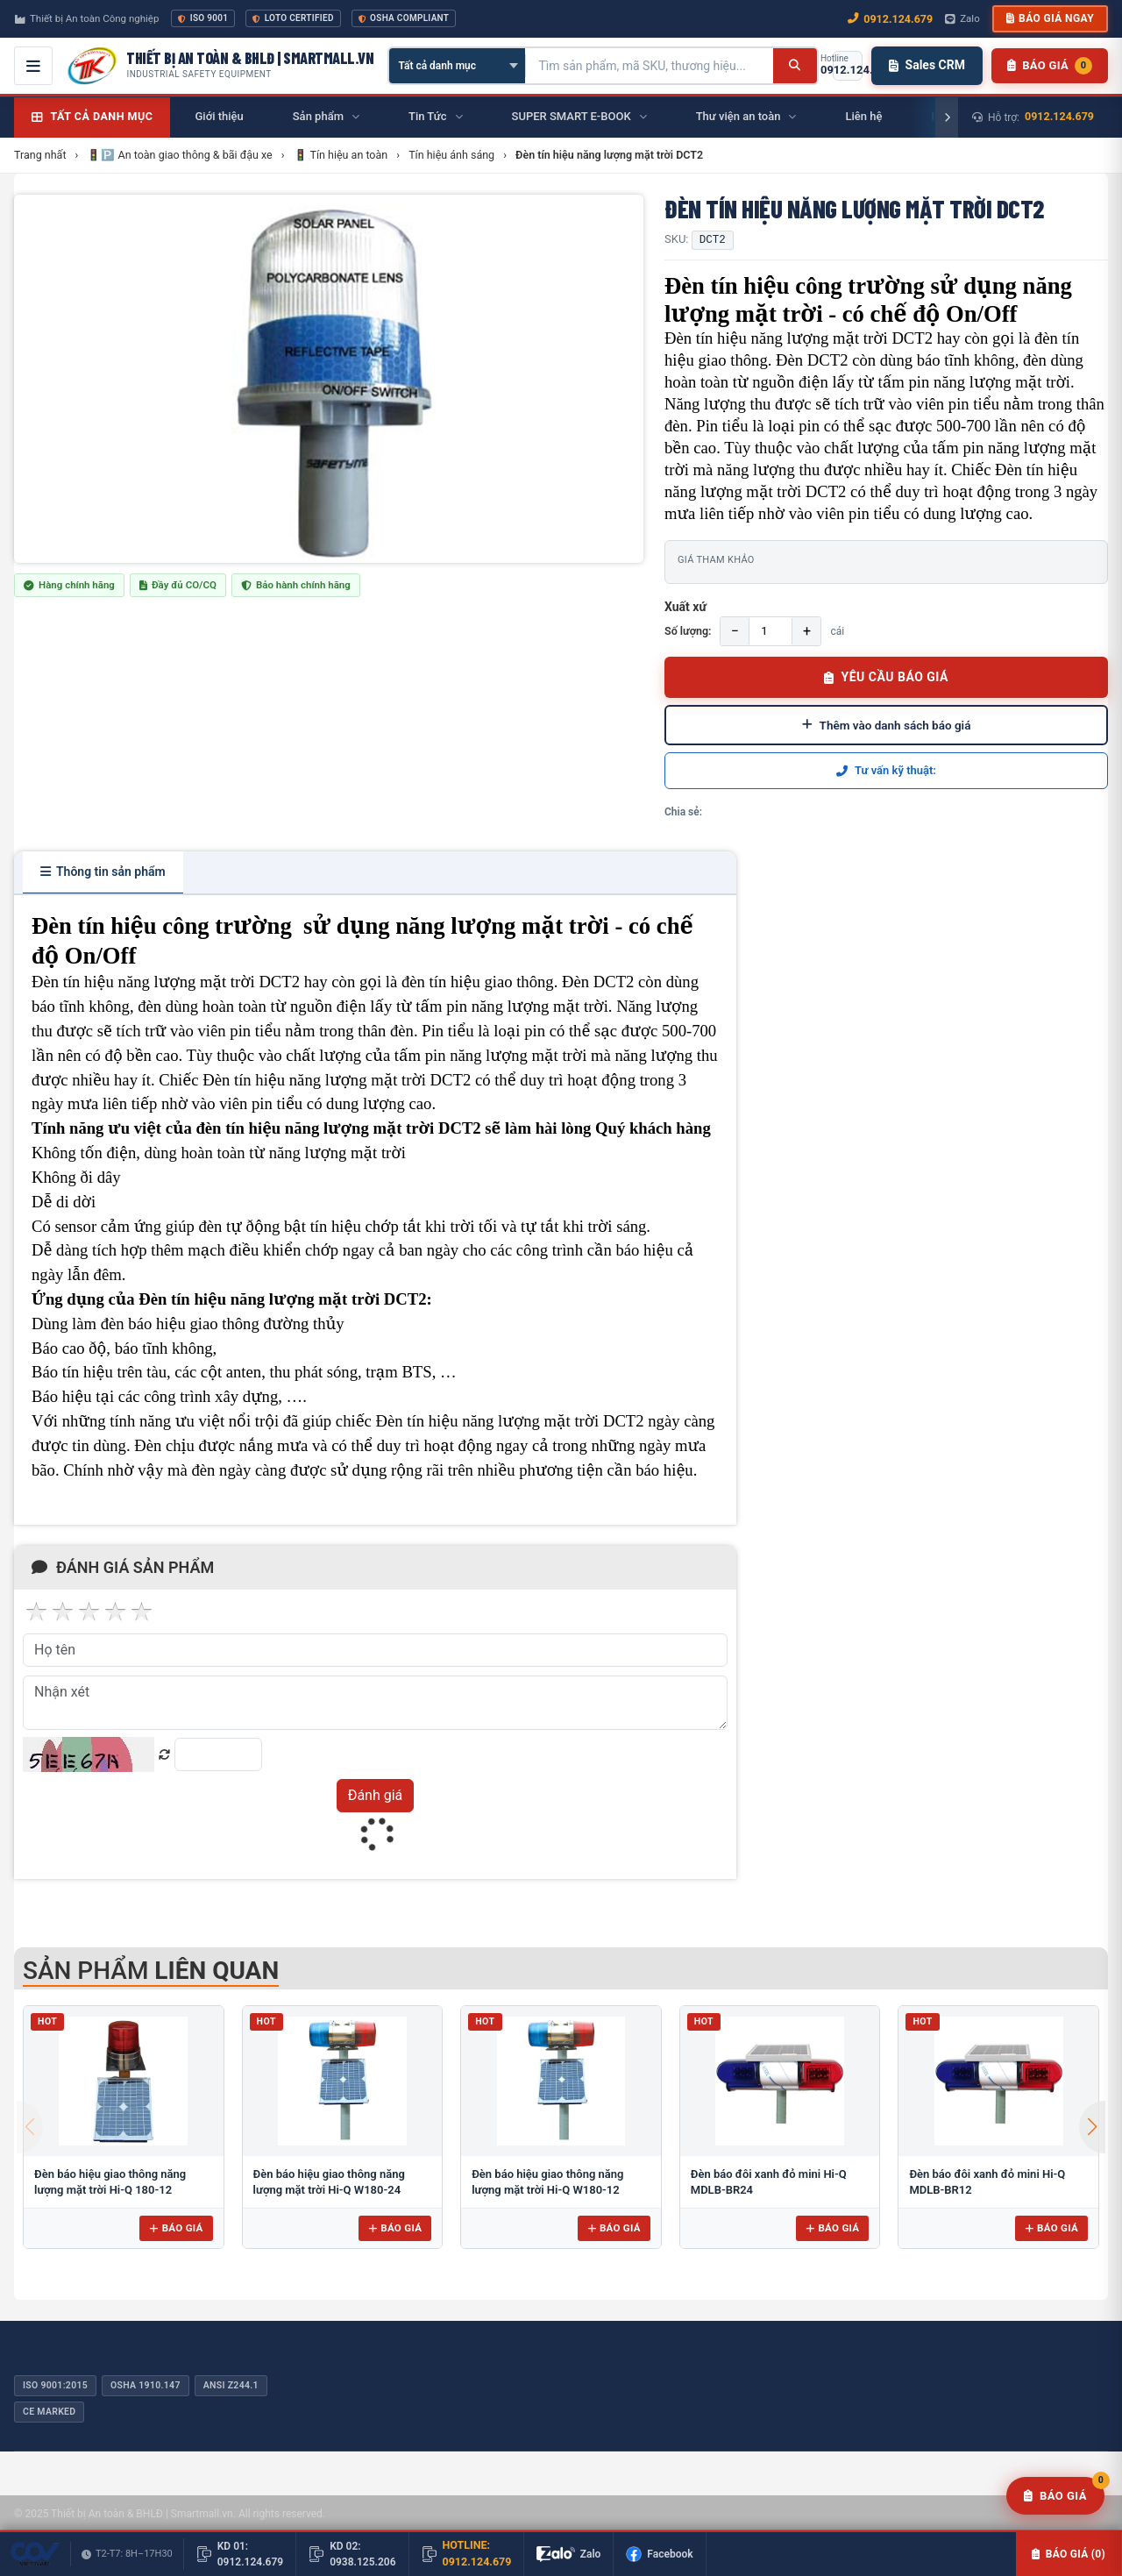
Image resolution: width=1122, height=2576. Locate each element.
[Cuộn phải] (946, 117)
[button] (1092, 2127)
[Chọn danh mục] (457, 65)
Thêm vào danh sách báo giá (886, 725)
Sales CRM (927, 65)
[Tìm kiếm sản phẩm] (649, 65)
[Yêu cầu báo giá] (1055, 2496)
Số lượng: (687, 630)
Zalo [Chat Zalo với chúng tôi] (962, 18)
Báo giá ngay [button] (1050, 18)
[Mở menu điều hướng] (33, 65)
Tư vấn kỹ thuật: (886, 770)
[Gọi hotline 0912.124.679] (848, 66)
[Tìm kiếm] (794, 65)
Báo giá (175, 2228)
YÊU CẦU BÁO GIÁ (886, 677)
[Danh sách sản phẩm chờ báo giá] (1049, 65)
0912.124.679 (1059, 116)
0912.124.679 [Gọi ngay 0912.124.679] (890, 18)
